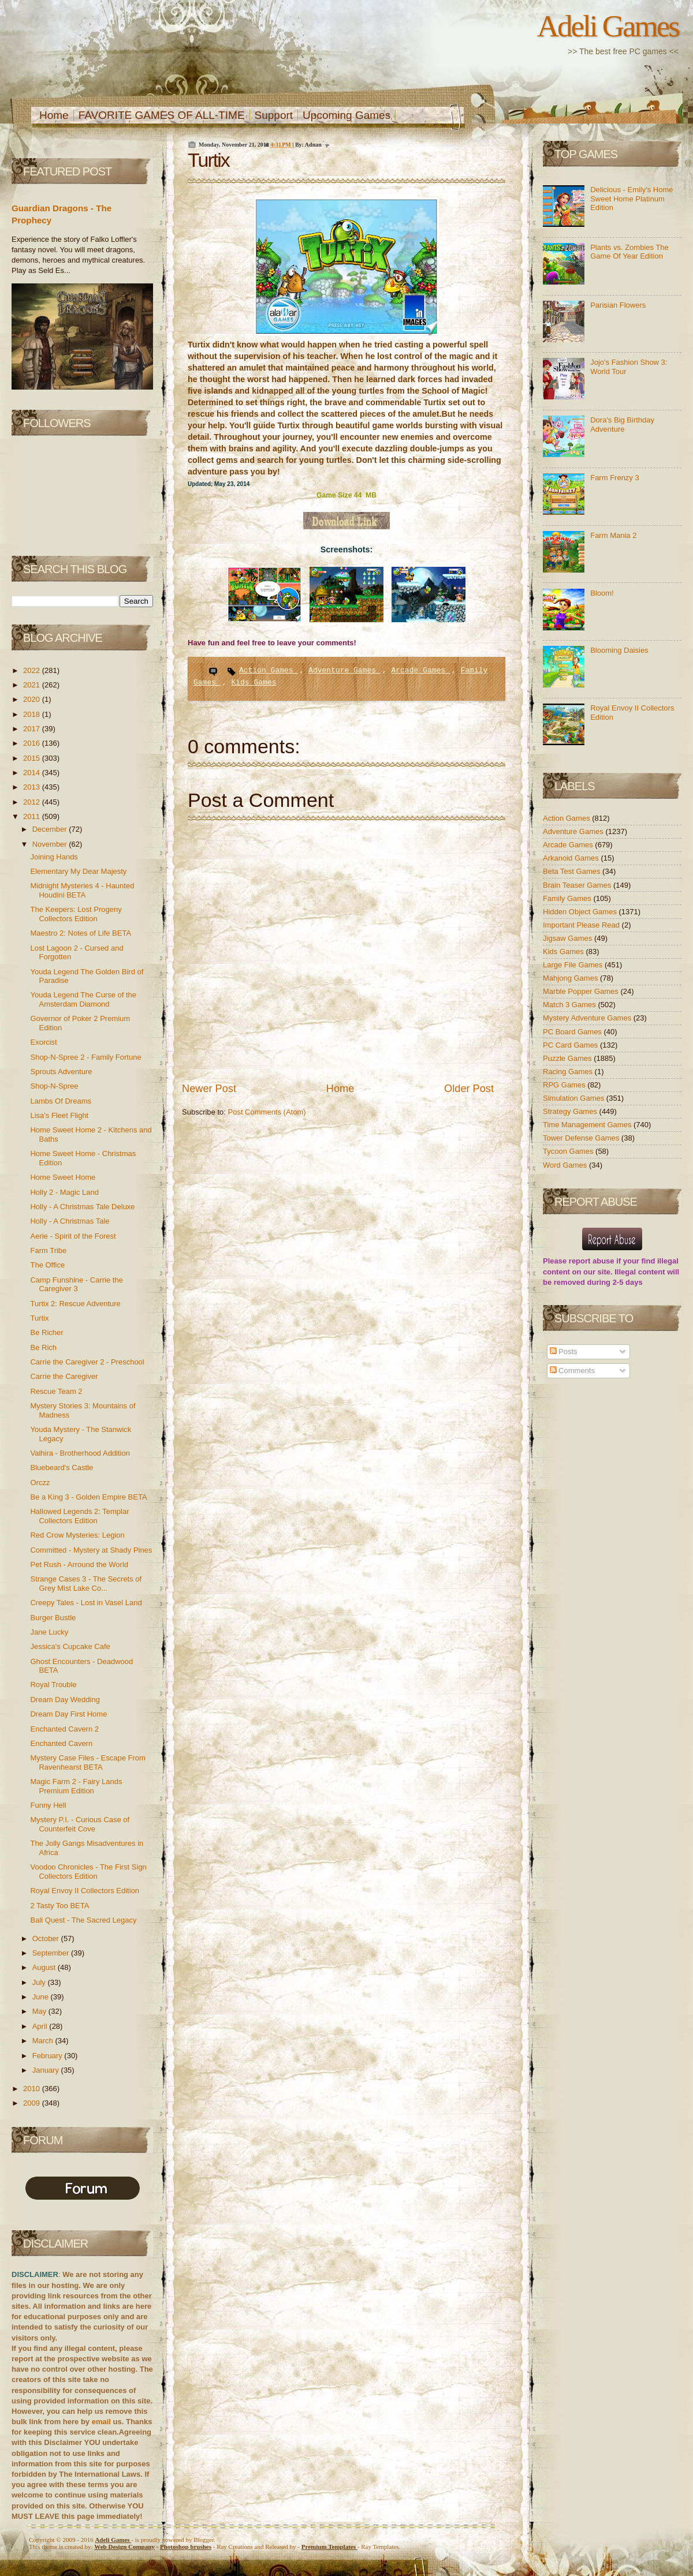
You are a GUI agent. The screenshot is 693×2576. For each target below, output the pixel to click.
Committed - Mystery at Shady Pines (91, 1550)
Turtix (39, 1318)
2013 (32, 787)
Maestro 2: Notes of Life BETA (80, 933)
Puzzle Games (568, 1058)
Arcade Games (420, 670)
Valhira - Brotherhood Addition (79, 1453)
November (50, 844)
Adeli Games (608, 26)
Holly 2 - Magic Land (64, 1192)
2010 (32, 2088)
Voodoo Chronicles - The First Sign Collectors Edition (88, 1871)
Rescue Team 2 (56, 1391)
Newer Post (209, 1088)
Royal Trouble (53, 1684)
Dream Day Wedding (64, 1699)
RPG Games (565, 1085)
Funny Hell (48, 1805)
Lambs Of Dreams (60, 1101)
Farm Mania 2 (613, 535)
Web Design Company (124, 2546)
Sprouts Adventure (61, 1071)
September (51, 1953)
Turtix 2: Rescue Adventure (75, 1303)
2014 (32, 772)
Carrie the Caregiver (64, 1376)
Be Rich (43, 1347)
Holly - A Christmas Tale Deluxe (82, 1206)
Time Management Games (588, 1124)
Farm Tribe (48, 1250)
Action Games (268, 670)
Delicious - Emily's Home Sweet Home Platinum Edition (631, 198)
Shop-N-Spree (54, 1086)
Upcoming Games (346, 115)
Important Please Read (582, 925)
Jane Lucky (49, 1632)
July (40, 1982)
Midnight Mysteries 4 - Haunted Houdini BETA (82, 890)
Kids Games (253, 682)
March (43, 2040)
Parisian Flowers (618, 305)
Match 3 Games (570, 1004)
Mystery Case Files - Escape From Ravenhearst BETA (87, 1762)
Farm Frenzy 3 (614, 477)
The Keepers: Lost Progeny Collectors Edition (75, 914)
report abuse (591, 1261)
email (101, 2421)
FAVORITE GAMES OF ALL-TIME (162, 115)
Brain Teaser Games (578, 885)
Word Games (566, 1165)
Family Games (568, 898)
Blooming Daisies (619, 650)
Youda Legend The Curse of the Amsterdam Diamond (83, 999)
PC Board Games (573, 1031)
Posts (564, 1351)
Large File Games (574, 964)
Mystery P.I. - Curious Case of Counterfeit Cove (79, 1824)
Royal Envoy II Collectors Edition (84, 1890)
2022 (32, 670)
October (46, 1938)
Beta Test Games (572, 871)
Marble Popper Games (581, 991)
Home (54, 115)
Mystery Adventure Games (588, 1018)
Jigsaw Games (568, 938)
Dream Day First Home (68, 1714)
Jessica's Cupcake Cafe (70, 1646)
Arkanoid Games (572, 858)
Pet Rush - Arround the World (79, 1564)
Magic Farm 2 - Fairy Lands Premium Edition (76, 1786)
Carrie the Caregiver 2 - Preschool (87, 1362)
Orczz (40, 1482)
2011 (32, 816)
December (50, 829)
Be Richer (46, 1332)
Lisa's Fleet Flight (59, 1115)
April (41, 2026)
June (41, 1996)
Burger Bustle (53, 1617)
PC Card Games (571, 1045)
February (48, 2055)
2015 (32, 758)
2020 (32, 699)
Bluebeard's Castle (61, 1467)
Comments (572, 1370)
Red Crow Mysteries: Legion (77, 1535)
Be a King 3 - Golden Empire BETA (88, 1497)
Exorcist (43, 1042)
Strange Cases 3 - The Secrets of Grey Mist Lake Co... (85, 1583)
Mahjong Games (571, 978)
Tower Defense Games (582, 1138)
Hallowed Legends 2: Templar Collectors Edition (79, 1516)
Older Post (469, 1088)
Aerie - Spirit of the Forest (73, 1236)
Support (274, 115)
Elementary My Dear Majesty (78, 871)
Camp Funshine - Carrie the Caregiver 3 (76, 1284)
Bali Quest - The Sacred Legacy (83, 1920)
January (46, 2070)
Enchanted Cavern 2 (64, 1729)
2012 (32, 802)
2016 (32, 743)
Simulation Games (574, 1098)
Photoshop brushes (185, 2546)
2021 (32, 685)
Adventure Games (344, 670)
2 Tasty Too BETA (59, 1905)
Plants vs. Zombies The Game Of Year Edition (629, 252)
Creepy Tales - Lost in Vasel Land (85, 1602)
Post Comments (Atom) (267, 1112)
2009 (32, 2103)
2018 (32, 714)
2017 (32, 728)
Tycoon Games (569, 1151)
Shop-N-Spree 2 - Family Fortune (85, 1057)
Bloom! (601, 593)
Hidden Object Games (581, 911)
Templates (329, 2546)
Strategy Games (571, 1111)
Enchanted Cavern (61, 1743)
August (45, 1967)
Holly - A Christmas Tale (69, 1221)
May (40, 2011)
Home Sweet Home (62, 1177)
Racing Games (569, 1071)
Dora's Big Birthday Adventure (622, 424)
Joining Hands (53, 857)
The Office (47, 1265)
